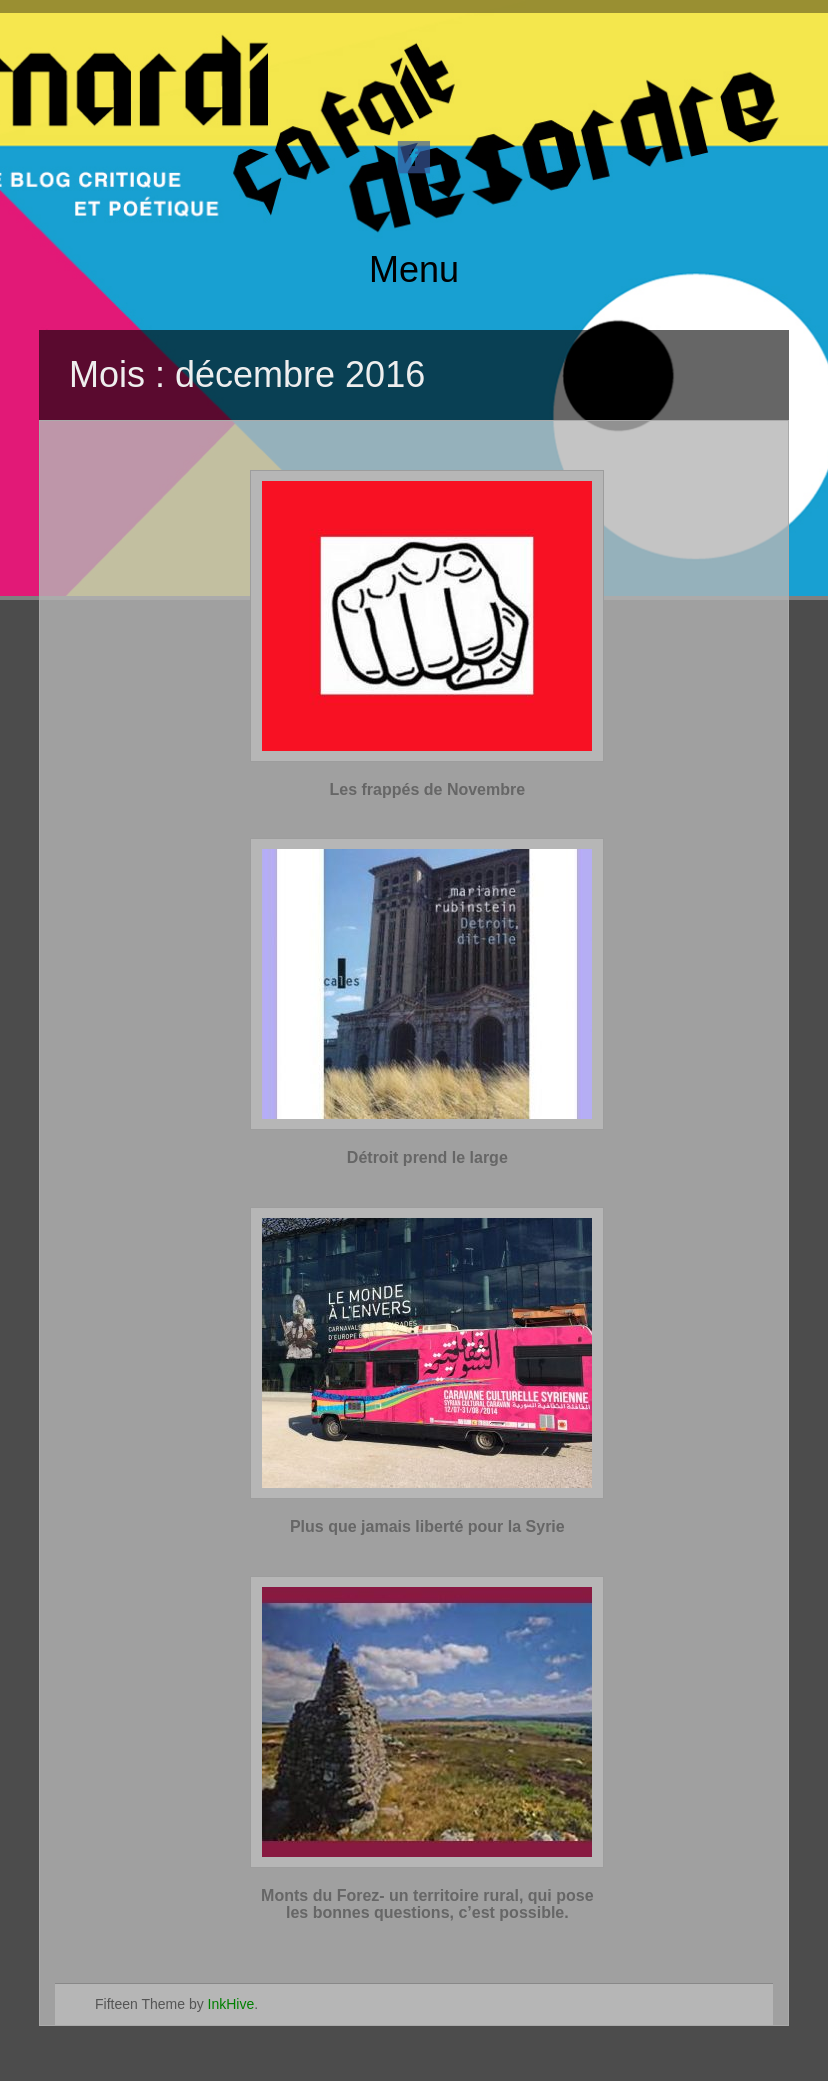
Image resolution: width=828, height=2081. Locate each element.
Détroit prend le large (427, 1157)
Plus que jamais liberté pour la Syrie (427, 1526)
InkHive (231, 2004)
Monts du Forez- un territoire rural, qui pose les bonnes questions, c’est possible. (427, 1904)
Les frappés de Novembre (428, 789)
